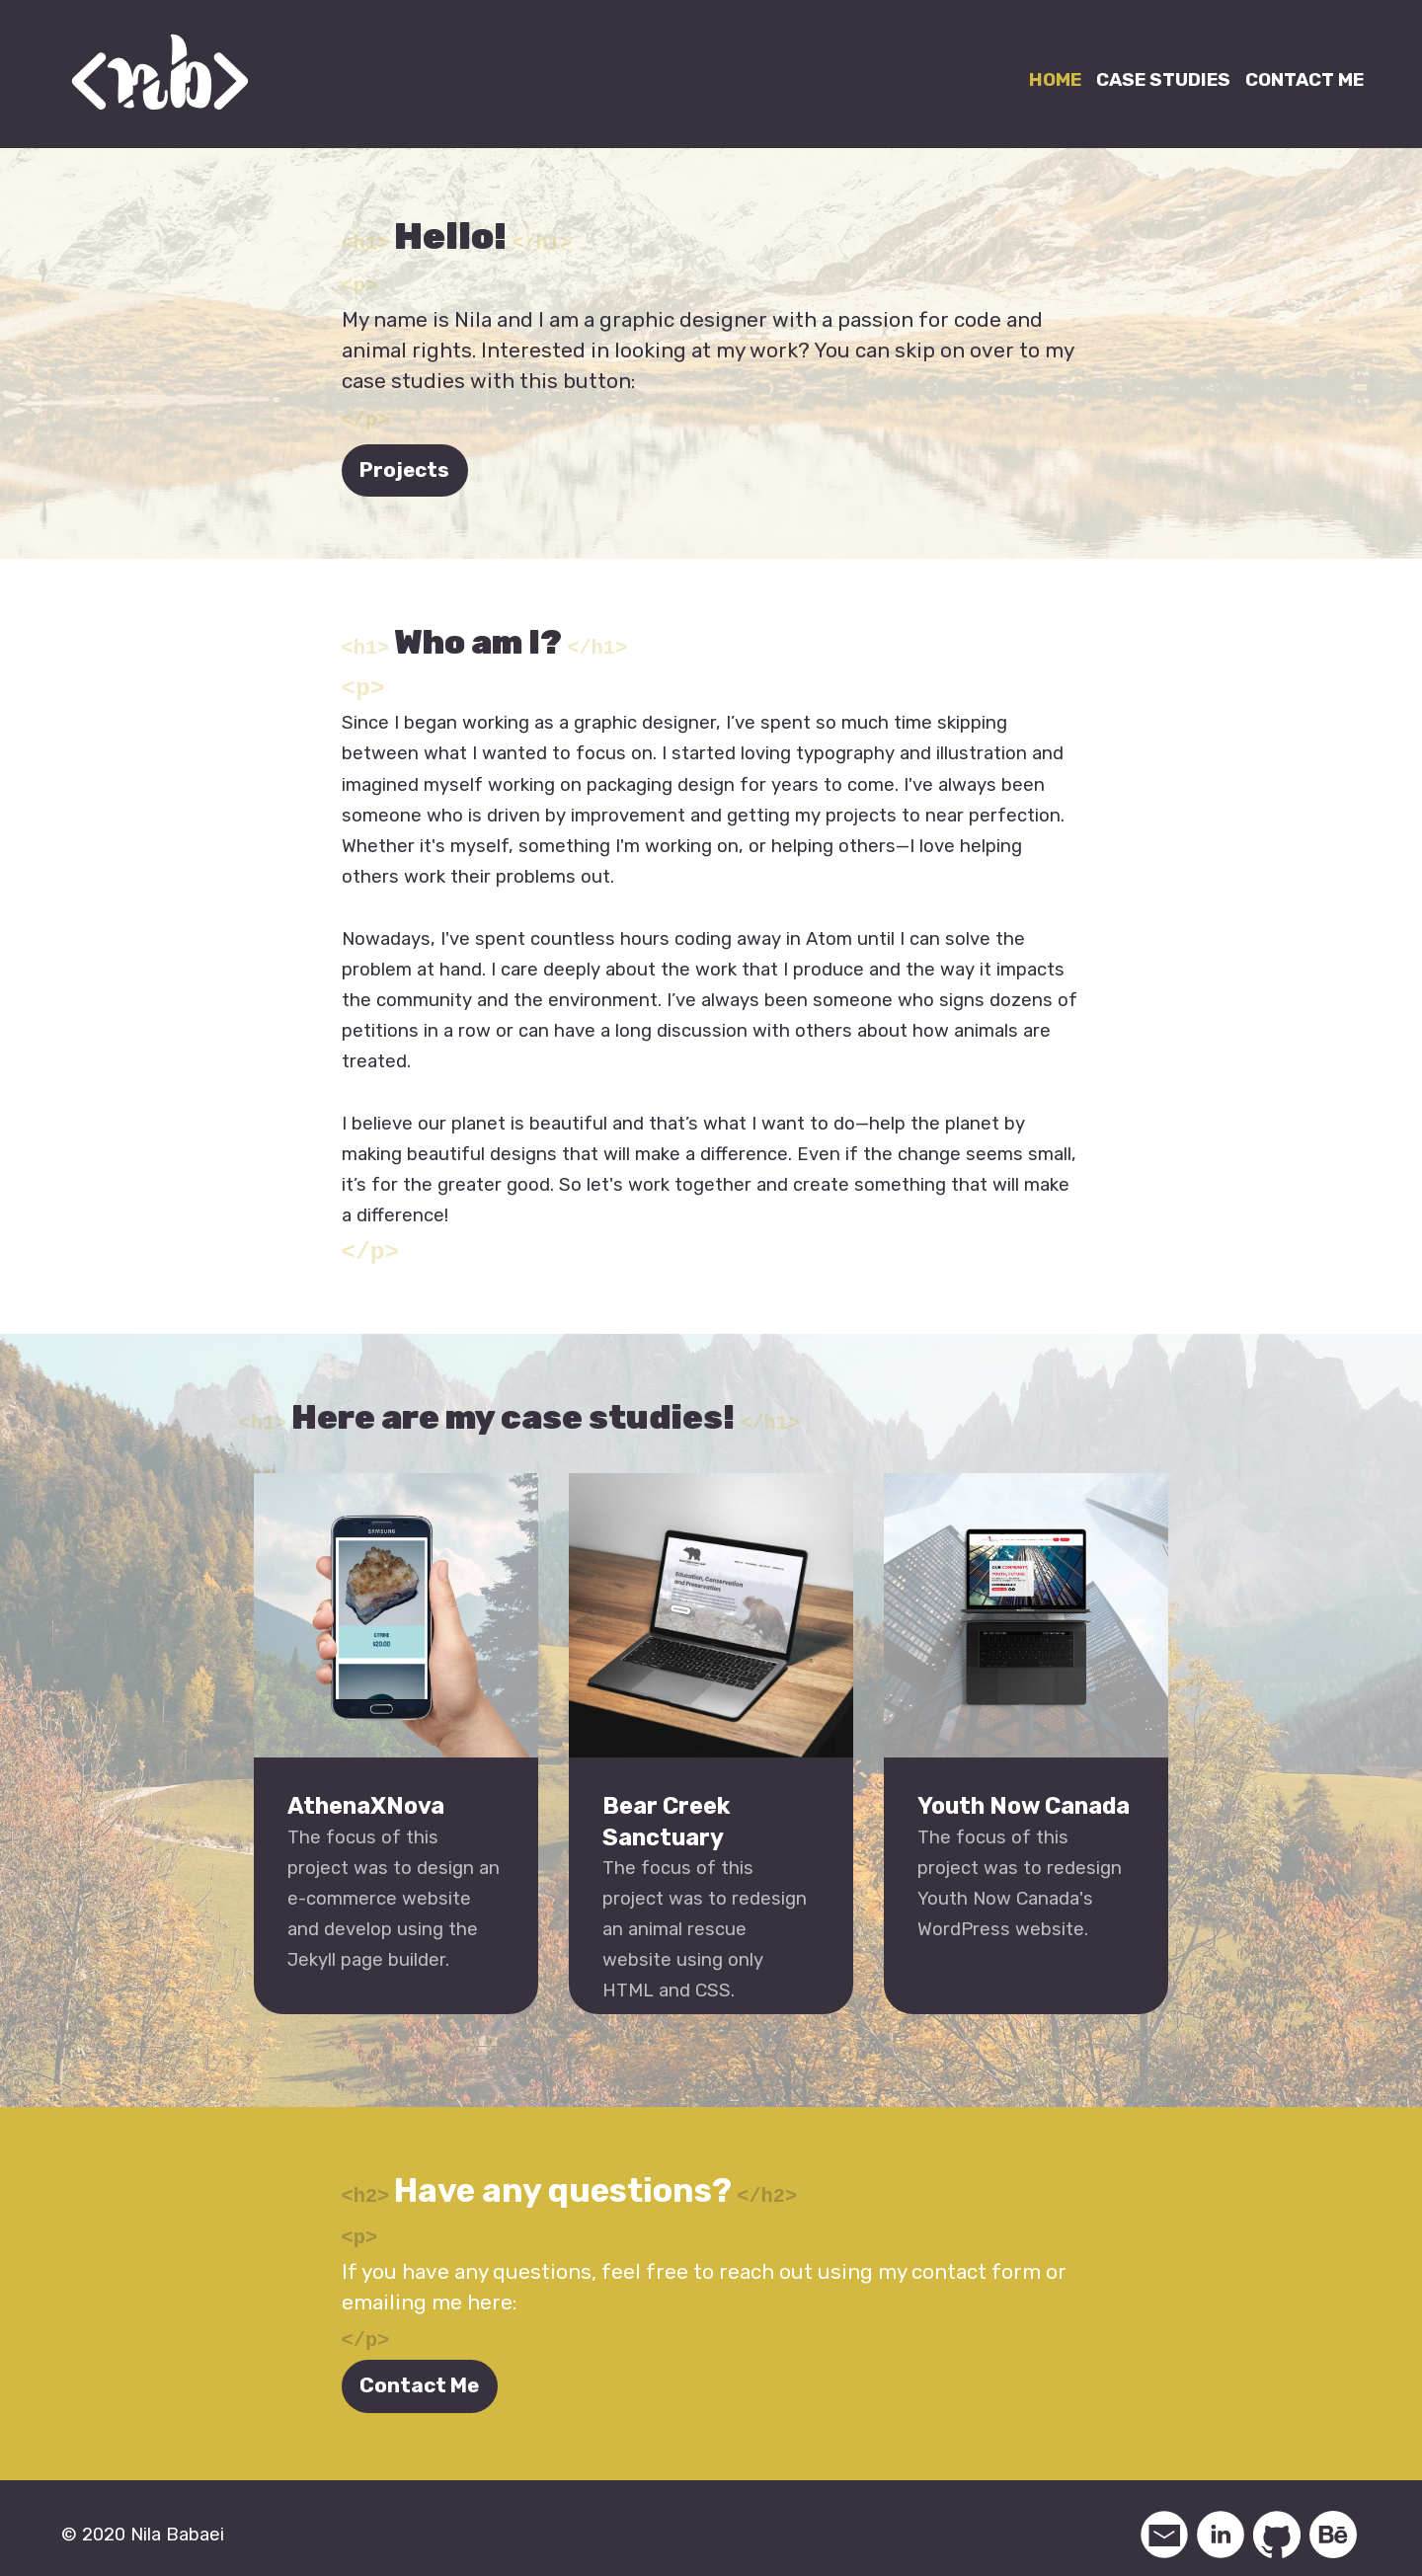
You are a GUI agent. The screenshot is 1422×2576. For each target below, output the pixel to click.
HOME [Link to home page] (1055, 80)
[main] (711, 1233)
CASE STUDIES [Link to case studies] (1163, 80)
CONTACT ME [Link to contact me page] (1304, 80)
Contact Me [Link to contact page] (419, 2372)
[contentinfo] (711, 2520)
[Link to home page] (160, 72)
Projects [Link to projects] (404, 466)
